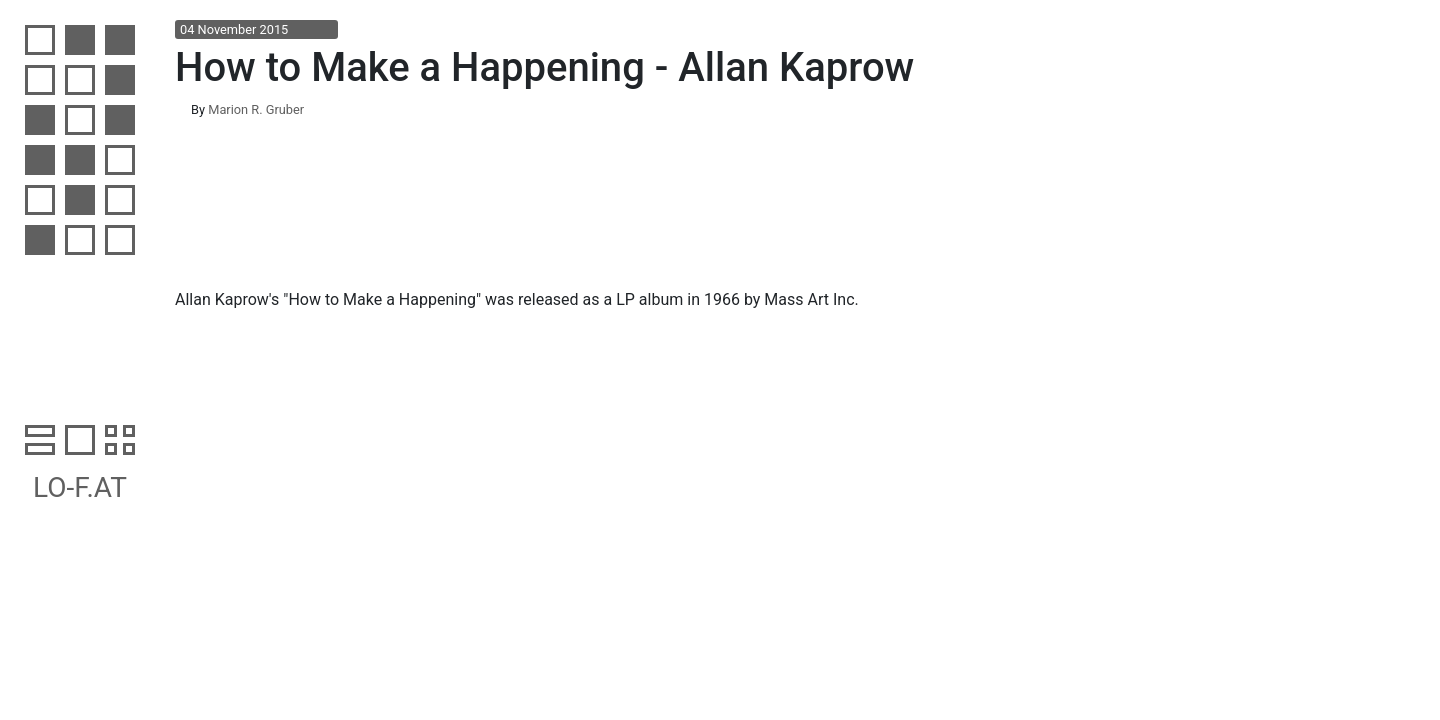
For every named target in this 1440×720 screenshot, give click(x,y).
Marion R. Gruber (256, 109)
